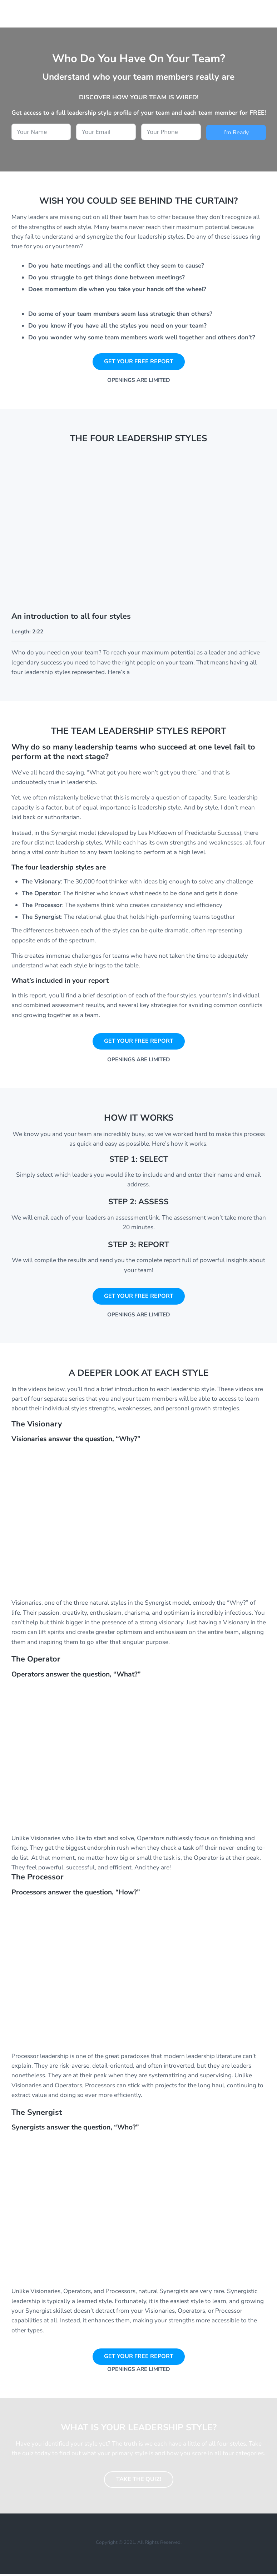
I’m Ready (236, 132)
